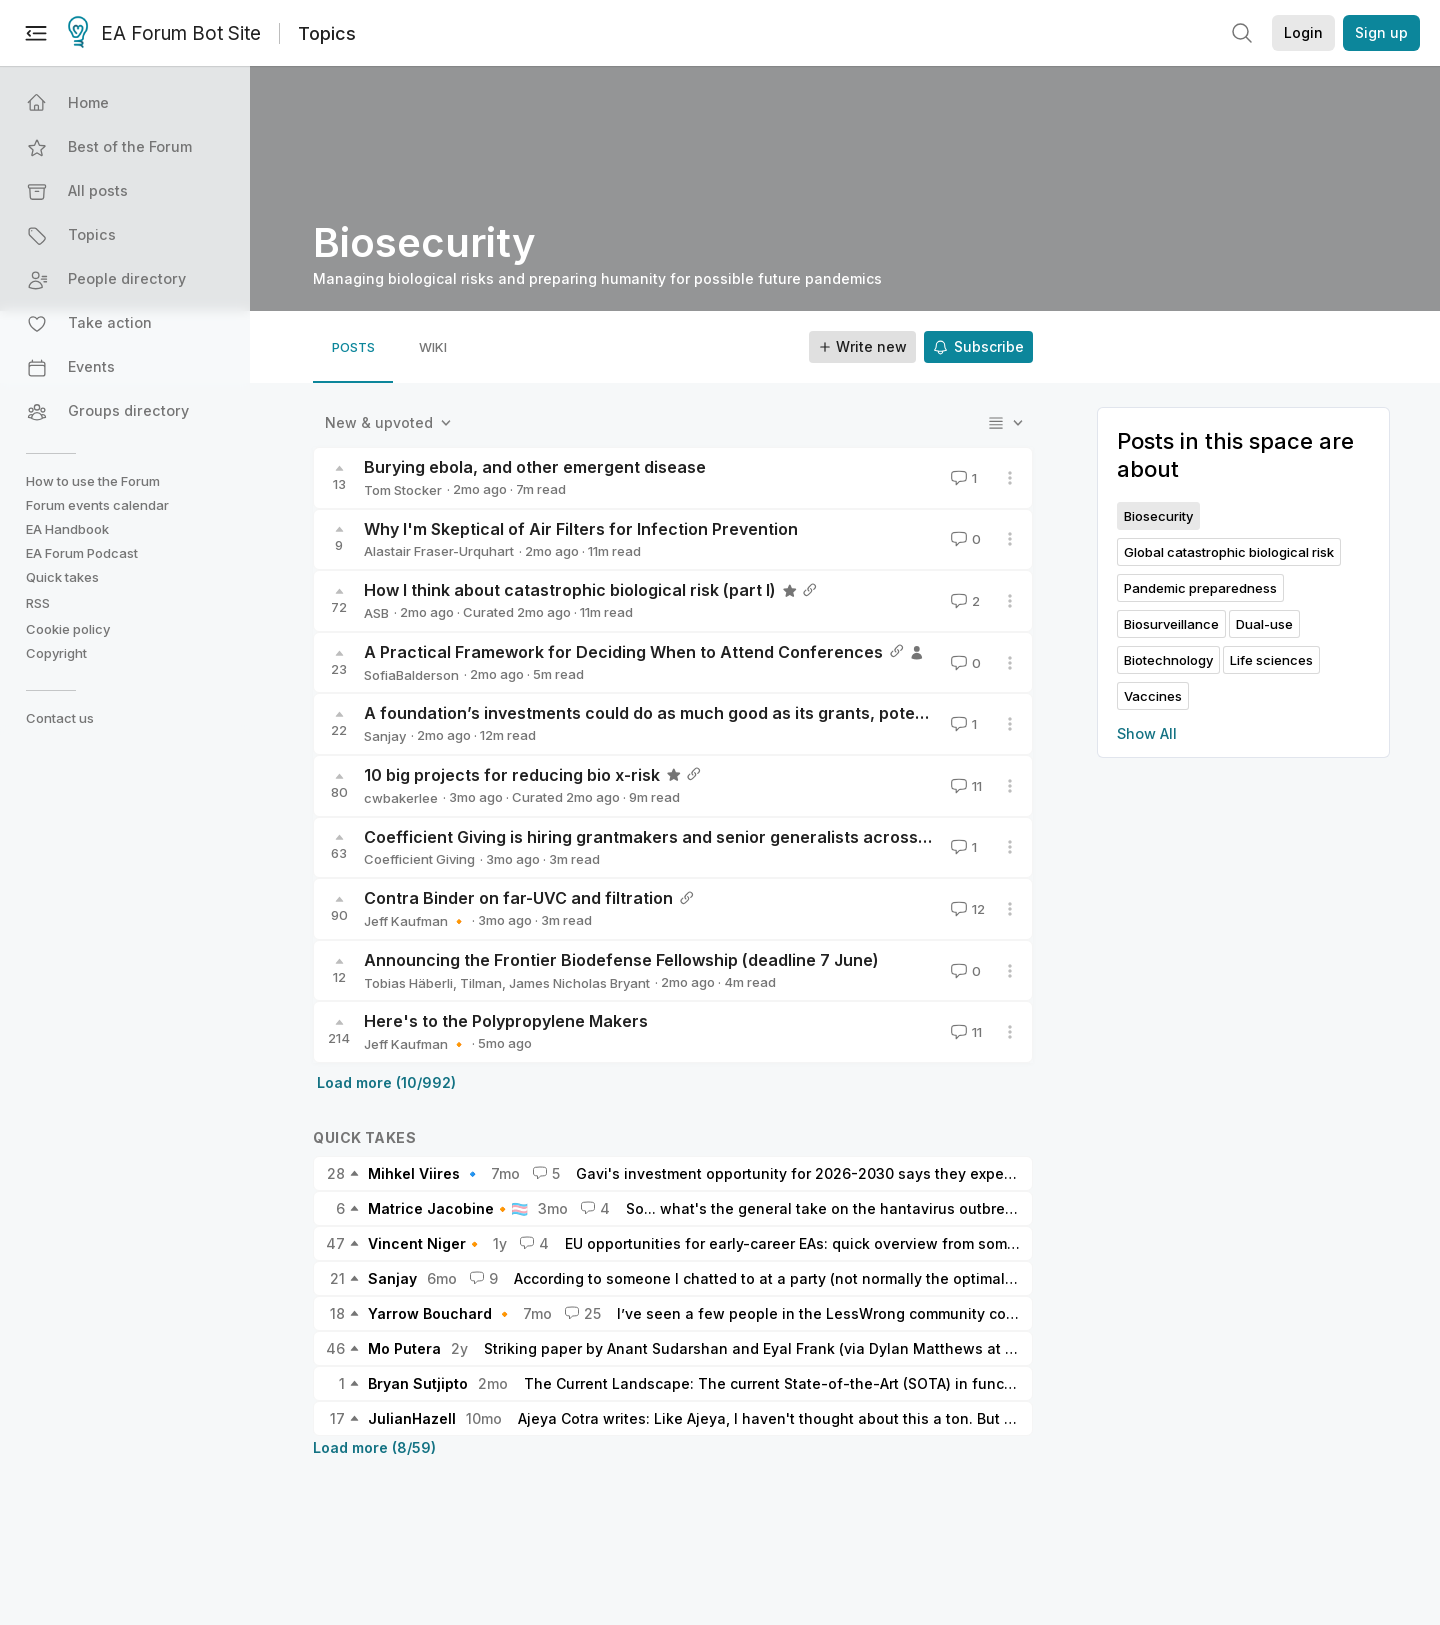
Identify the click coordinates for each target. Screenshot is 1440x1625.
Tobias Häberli (408, 983)
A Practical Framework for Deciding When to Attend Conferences (623, 652)
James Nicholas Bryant (579, 983)
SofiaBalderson (411, 675)
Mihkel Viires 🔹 (424, 1173)
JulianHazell (412, 1418)
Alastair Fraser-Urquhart (439, 551)
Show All (1147, 733)
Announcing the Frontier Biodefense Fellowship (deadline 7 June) (621, 960)
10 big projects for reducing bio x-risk (512, 775)
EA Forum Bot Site (164, 34)
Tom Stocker (403, 490)
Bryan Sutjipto (418, 1383)
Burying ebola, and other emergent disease (535, 467)
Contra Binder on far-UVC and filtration (518, 898)
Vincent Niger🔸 (425, 1243)
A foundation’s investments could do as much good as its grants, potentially (663, 713)
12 (966, 909)
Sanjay (385, 736)
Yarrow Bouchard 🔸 (440, 1313)
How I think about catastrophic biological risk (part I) (570, 590)
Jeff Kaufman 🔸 (415, 921)
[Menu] (36, 33)
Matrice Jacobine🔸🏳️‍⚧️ (448, 1208)
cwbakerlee (401, 798)
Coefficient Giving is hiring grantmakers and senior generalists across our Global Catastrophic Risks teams (786, 837)
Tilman (481, 983)
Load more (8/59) (374, 1447)
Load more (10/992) (386, 1082)
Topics (327, 33)
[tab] (353, 347)
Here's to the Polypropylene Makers (506, 1021)
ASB (376, 613)
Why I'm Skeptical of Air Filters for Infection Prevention (581, 529)
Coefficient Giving (419, 859)
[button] (127, 103)
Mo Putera (404, 1348)
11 (964, 786)
